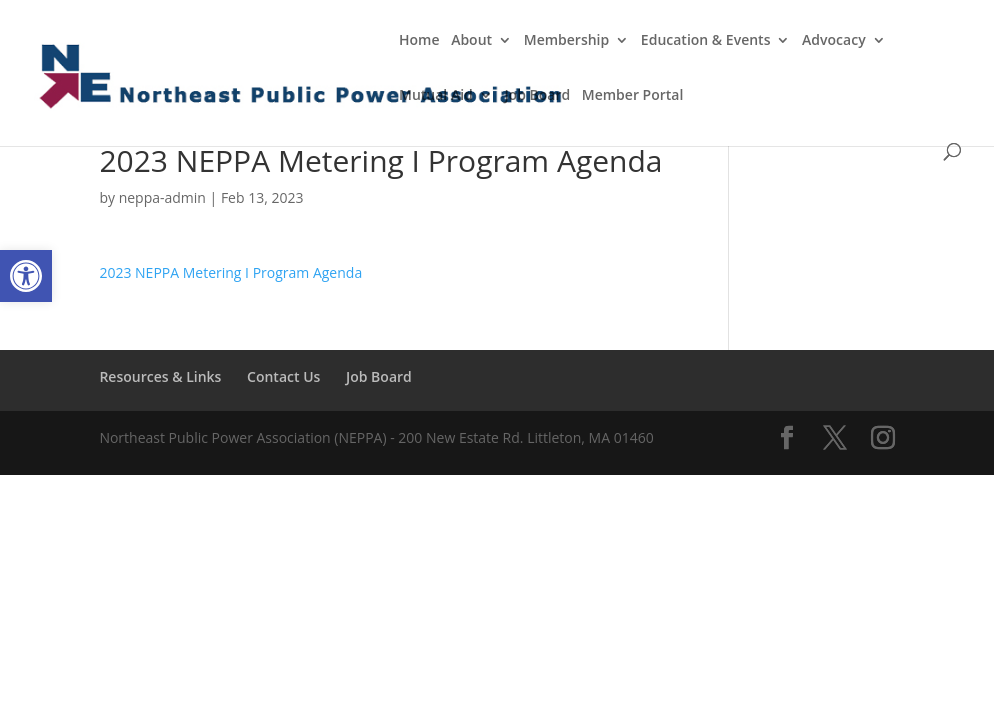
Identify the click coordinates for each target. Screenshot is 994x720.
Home (419, 41)
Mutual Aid (436, 96)
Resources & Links (160, 376)
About (471, 41)
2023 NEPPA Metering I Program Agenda (230, 272)
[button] (26, 276)
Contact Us (283, 376)
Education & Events (706, 41)
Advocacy (834, 41)
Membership (566, 41)
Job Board (537, 96)
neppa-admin (162, 197)
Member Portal (633, 96)
